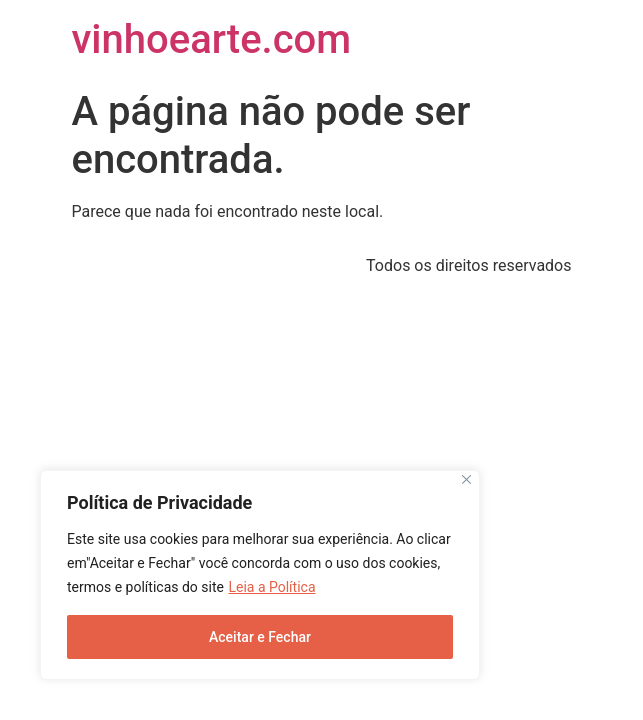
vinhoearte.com (212, 39)
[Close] (466, 479)
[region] (260, 575)
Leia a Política (271, 587)
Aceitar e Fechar (260, 637)
